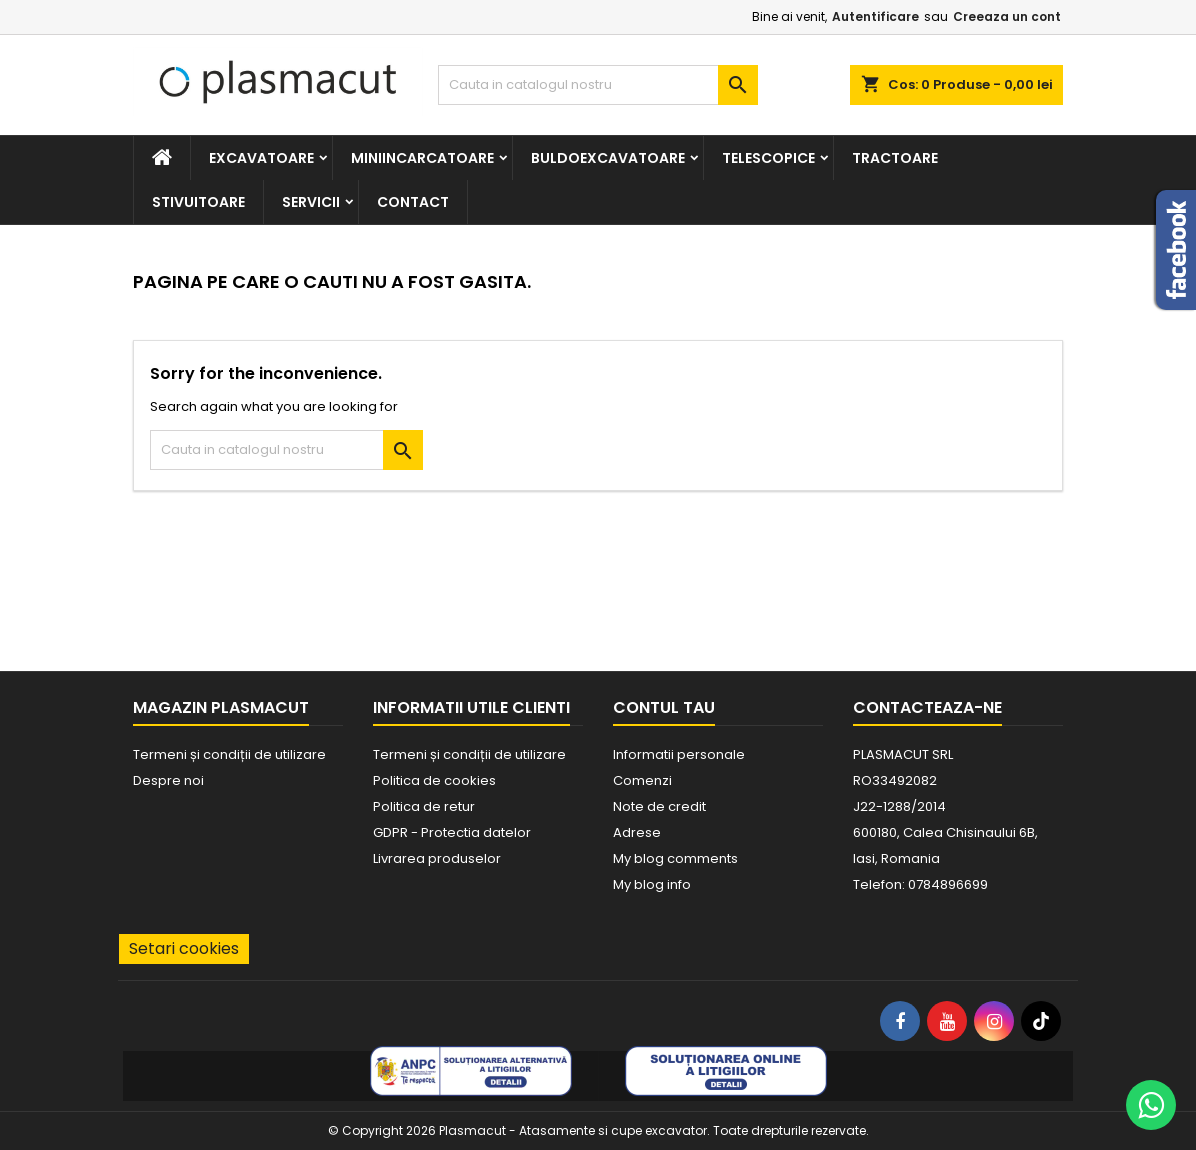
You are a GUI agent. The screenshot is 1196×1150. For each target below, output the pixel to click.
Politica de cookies (434, 780)
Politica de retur (424, 806)
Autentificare (875, 16)
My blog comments (675, 858)
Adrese (637, 832)
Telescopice (768, 158)
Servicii (311, 202)
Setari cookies (184, 948)
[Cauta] (598, 85)
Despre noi (168, 780)
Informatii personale (679, 754)
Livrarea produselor (437, 858)
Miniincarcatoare (422, 158)
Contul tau (664, 707)
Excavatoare (261, 158)
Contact (413, 202)
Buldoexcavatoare (608, 158)
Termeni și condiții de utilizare (229, 754)
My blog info (652, 884)
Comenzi (642, 780)
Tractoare (895, 158)
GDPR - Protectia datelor (452, 832)
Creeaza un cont (1007, 16)
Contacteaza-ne (927, 707)
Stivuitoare (198, 202)
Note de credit (659, 806)
